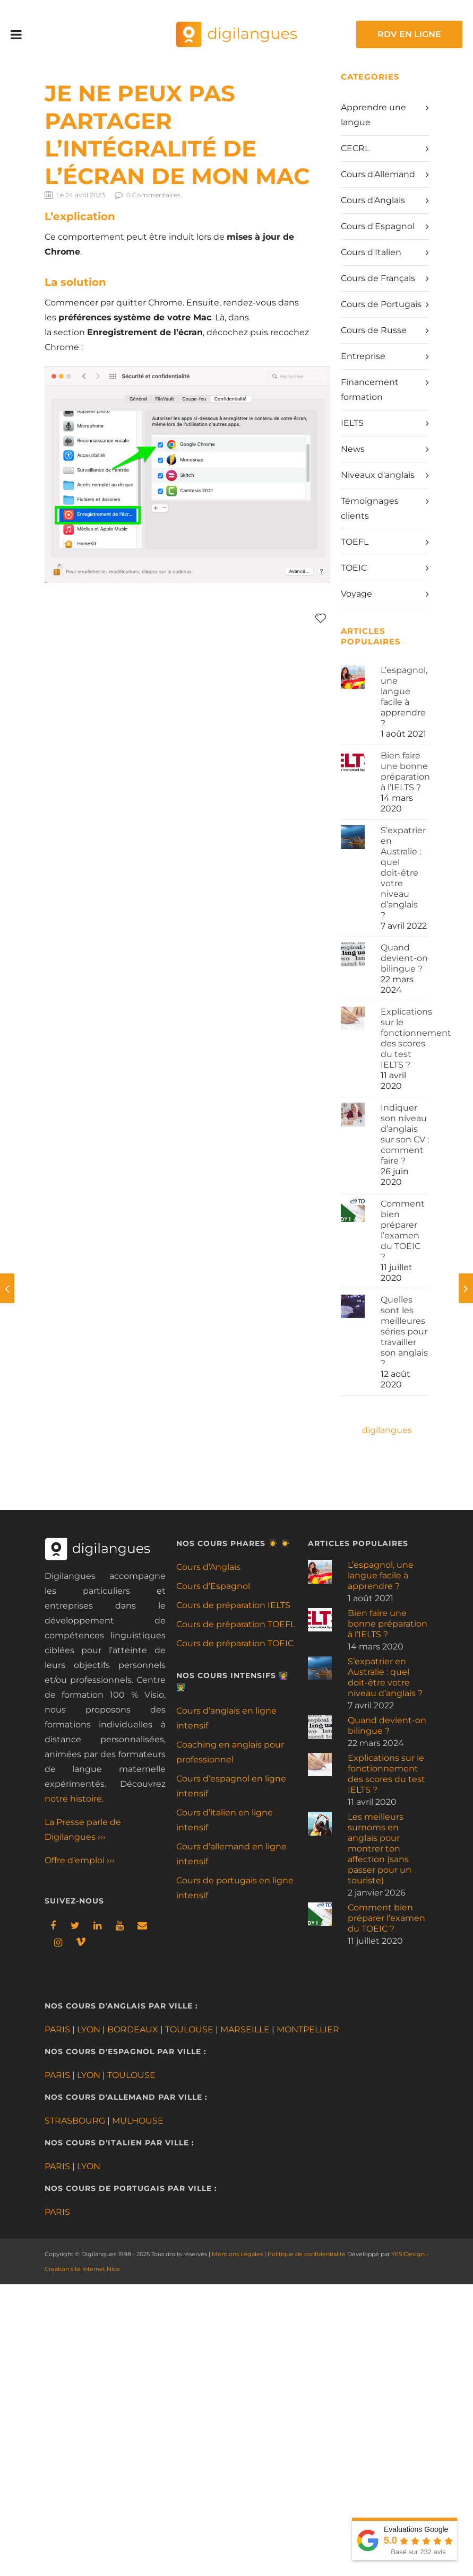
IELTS (352, 423)
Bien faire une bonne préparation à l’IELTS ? (405, 771)
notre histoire (73, 1799)
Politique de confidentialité (307, 2254)
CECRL (355, 148)
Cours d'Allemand (378, 174)
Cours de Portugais (381, 304)
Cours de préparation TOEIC (235, 1643)
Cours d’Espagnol (213, 1586)
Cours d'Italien (371, 252)
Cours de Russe (374, 330)
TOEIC (354, 568)
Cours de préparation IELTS (233, 1605)
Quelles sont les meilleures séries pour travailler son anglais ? (404, 1331)
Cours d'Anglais (373, 200)
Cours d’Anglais (208, 1567)
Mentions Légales (237, 2254)
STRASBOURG (75, 2121)
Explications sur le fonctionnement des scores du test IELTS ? (416, 1038)
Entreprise (363, 356)
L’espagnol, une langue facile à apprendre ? (404, 696)
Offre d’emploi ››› (80, 1860)
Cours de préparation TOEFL (235, 1624)
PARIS (57, 2029)
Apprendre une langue (373, 114)
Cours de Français (378, 278)
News (353, 449)
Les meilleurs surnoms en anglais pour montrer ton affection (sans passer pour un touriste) (379, 1848)
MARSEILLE (245, 2029)
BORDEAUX (132, 2029)
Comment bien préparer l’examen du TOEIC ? (403, 1230)
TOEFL (354, 542)
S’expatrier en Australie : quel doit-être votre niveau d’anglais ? (403, 872)
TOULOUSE (189, 2029)
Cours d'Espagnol (378, 226)
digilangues (387, 1430)
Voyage (356, 594)
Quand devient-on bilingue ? (404, 958)
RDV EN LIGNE (409, 34)
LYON (88, 2029)
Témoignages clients (370, 508)
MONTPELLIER (308, 2029)
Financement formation (370, 389)
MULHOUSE (138, 2121)
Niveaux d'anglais (378, 475)
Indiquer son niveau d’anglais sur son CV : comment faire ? (405, 1134)
